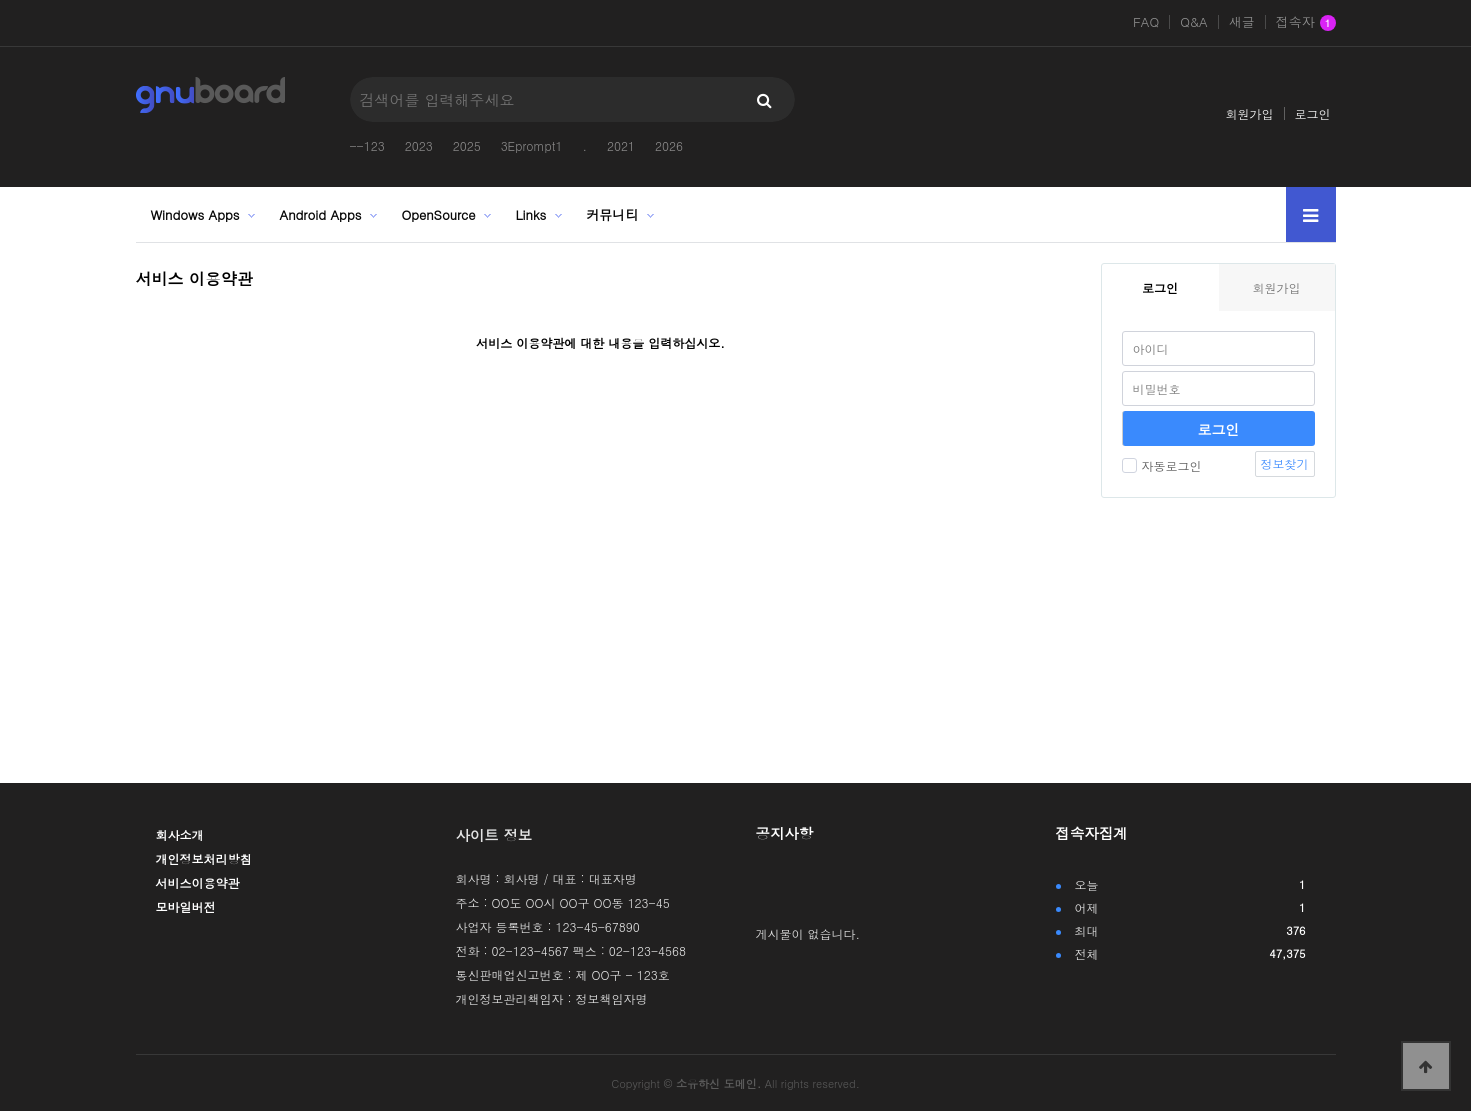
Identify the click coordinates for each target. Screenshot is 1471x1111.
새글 (1242, 22)
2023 (419, 145)
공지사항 (785, 833)
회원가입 (1250, 113)
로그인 (1313, 113)
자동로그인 (1162, 465)
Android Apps (320, 214)
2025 (467, 145)
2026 (669, 145)
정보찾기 (1285, 463)
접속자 (1306, 23)
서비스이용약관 (198, 882)
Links (531, 214)
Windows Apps (195, 214)
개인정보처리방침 (204, 858)
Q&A (1194, 22)
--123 (367, 145)
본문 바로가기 (0, 0)
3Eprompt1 (532, 145)
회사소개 (180, 834)
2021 (621, 145)
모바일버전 (186, 906)
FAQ (1146, 22)
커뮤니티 (612, 214)
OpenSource (438, 214)
